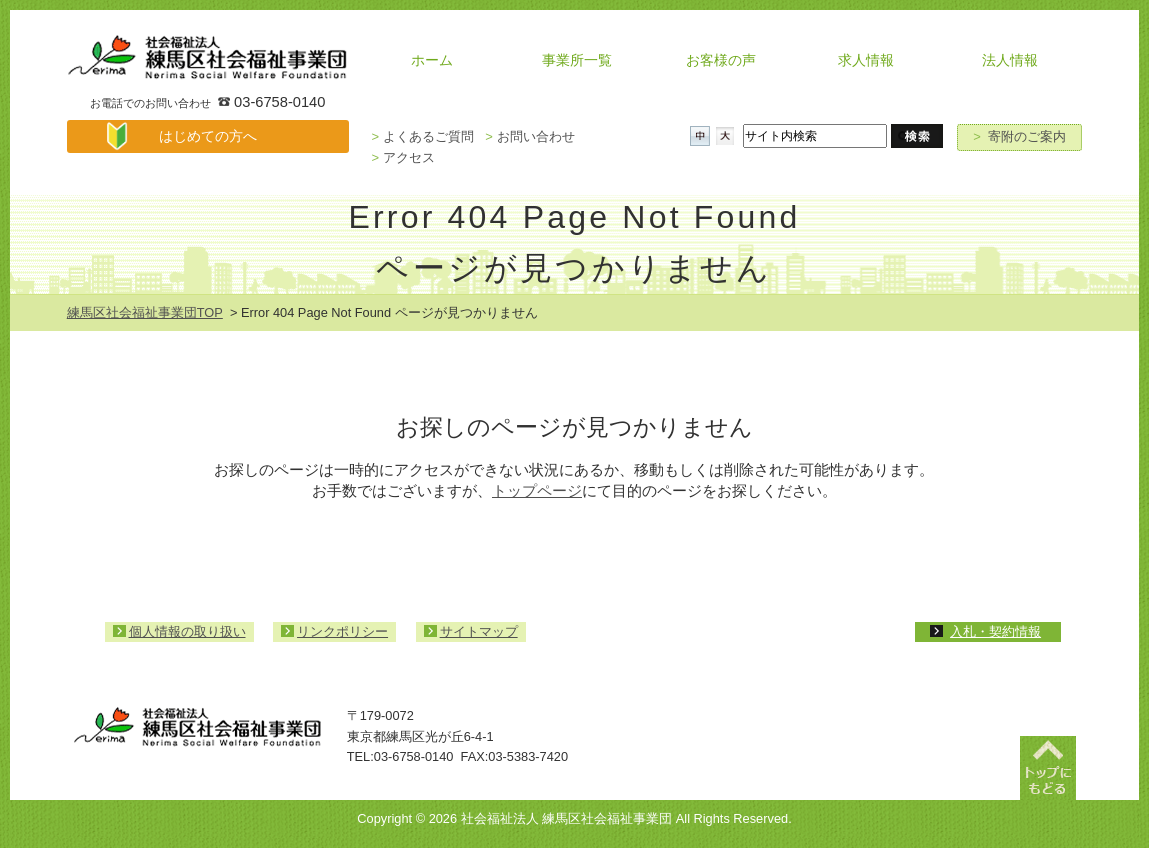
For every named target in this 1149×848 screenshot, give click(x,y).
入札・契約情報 (995, 631)
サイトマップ (479, 631)
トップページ (537, 490)
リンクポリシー (342, 631)
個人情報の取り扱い (187, 631)
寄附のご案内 (1019, 136)
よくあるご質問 (422, 136)
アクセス (402, 157)
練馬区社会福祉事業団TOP (145, 312)
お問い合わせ (529, 136)
